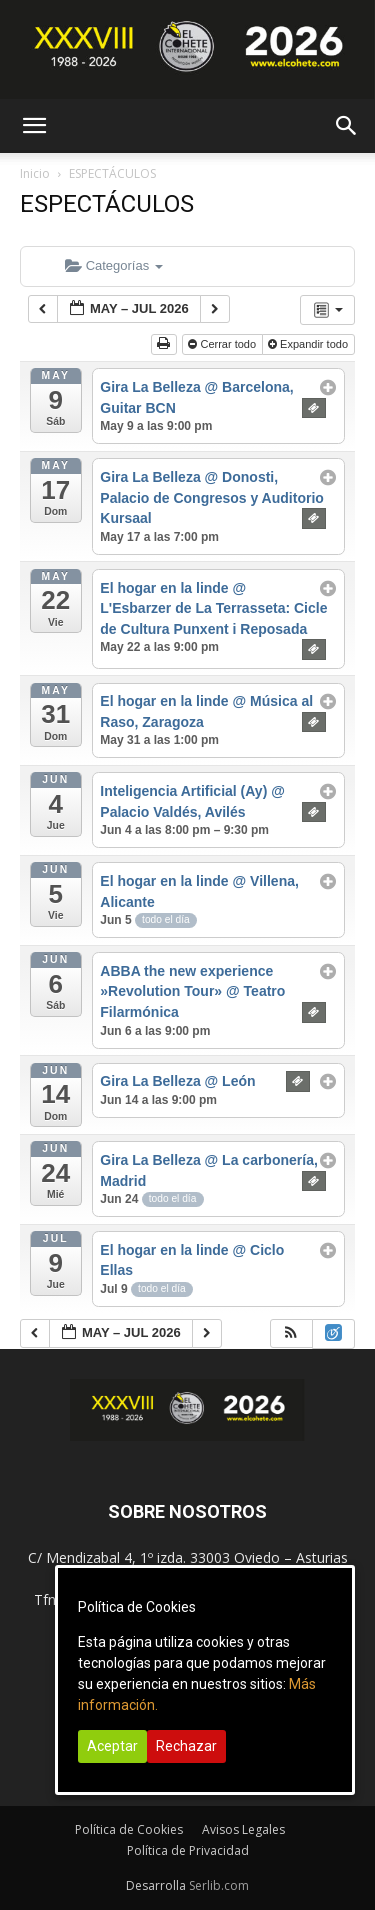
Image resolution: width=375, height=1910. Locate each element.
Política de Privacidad (188, 1850)
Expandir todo (309, 344)
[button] (34, 126)
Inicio (35, 173)
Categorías (114, 265)
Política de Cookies (129, 1829)
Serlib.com (219, 1885)
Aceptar (112, 1746)
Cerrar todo (223, 344)
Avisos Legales (243, 1829)
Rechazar (186, 1746)
